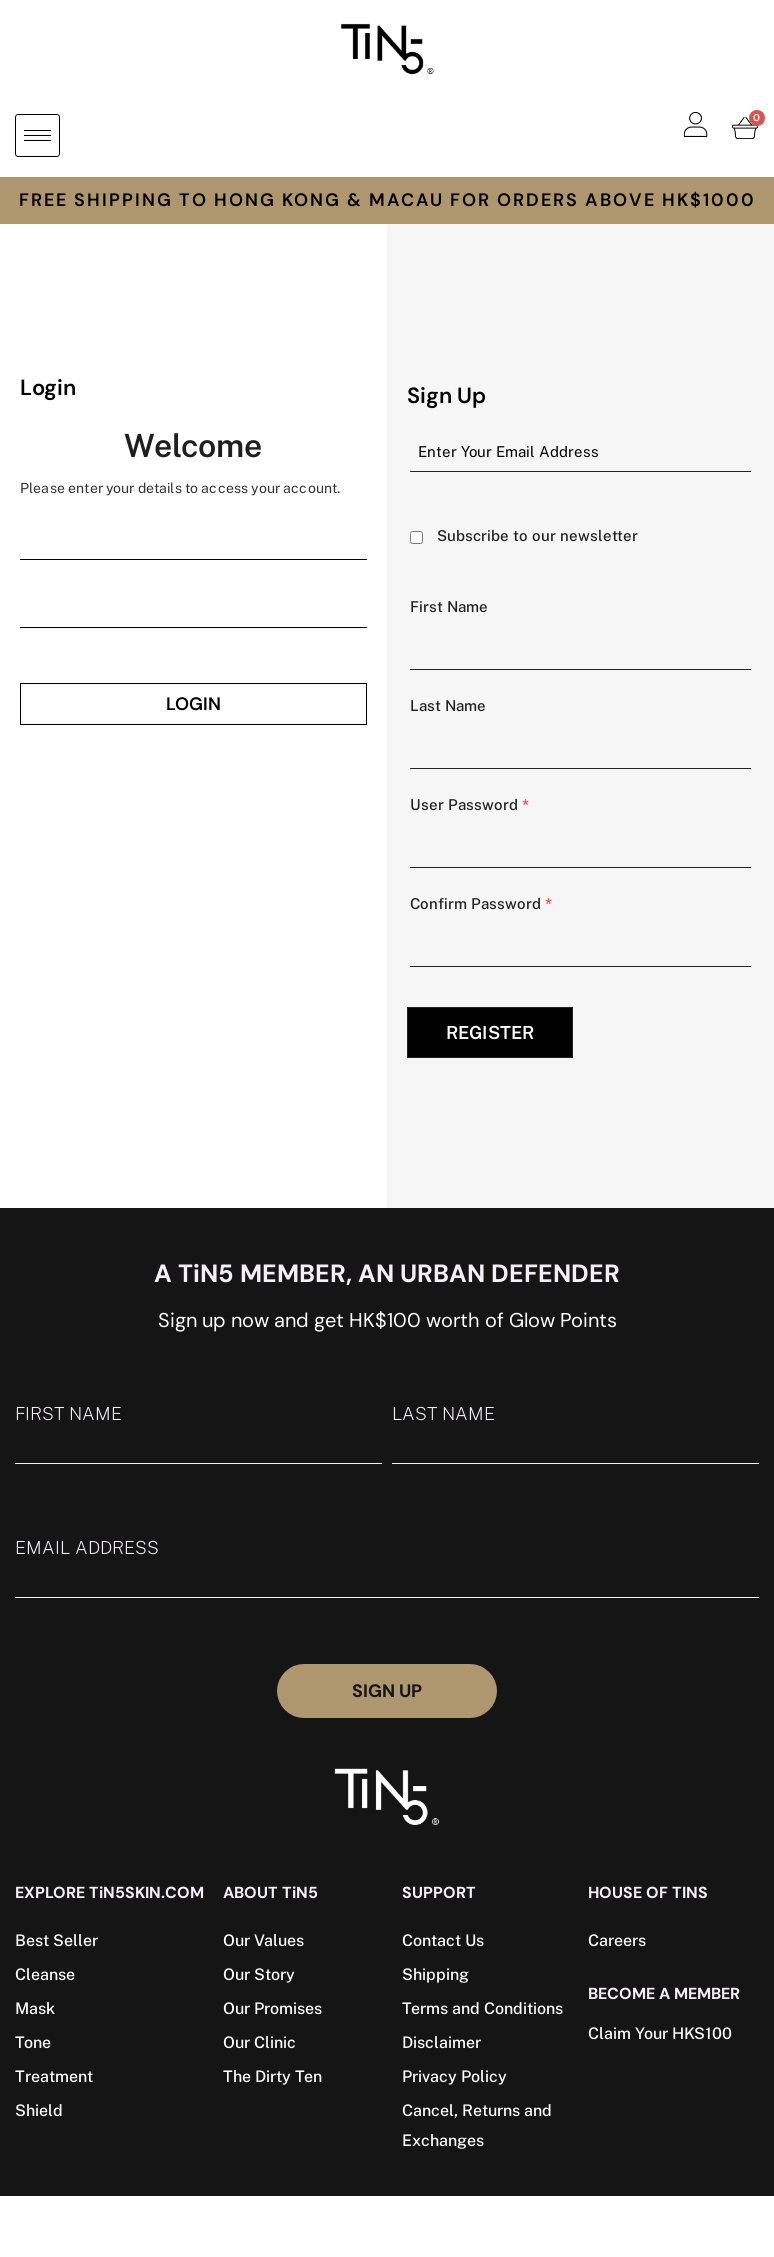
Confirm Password (481, 903)
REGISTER (490, 1032)
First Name (449, 606)
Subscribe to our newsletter (537, 535)
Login (193, 704)
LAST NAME (575, 1434)
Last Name (448, 705)
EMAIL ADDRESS (387, 1568)
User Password (469, 804)
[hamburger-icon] (37, 135)
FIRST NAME (198, 1434)
